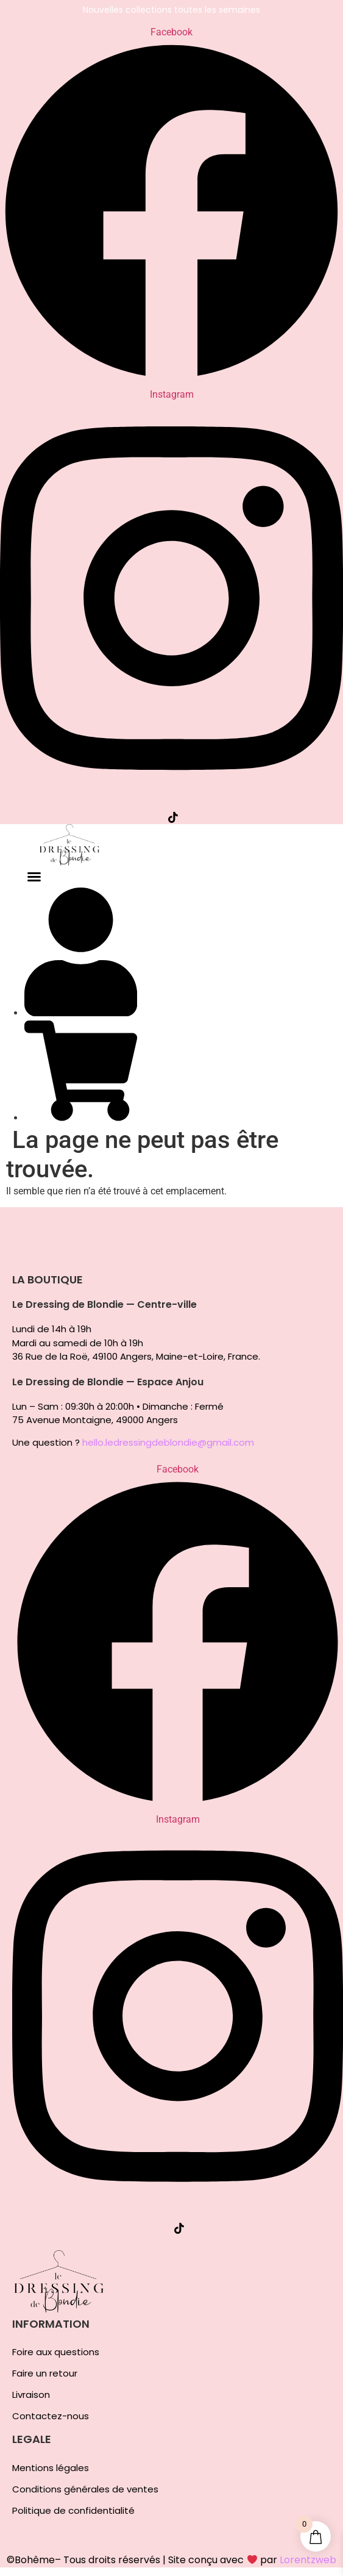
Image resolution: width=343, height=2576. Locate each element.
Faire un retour (44, 2373)
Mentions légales (50, 2468)
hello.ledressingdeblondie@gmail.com (168, 1442)
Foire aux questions (55, 2352)
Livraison (31, 2394)
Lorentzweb (308, 2560)
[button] (34, 877)
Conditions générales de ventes (85, 2489)
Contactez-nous (50, 2416)
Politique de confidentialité (73, 2510)
